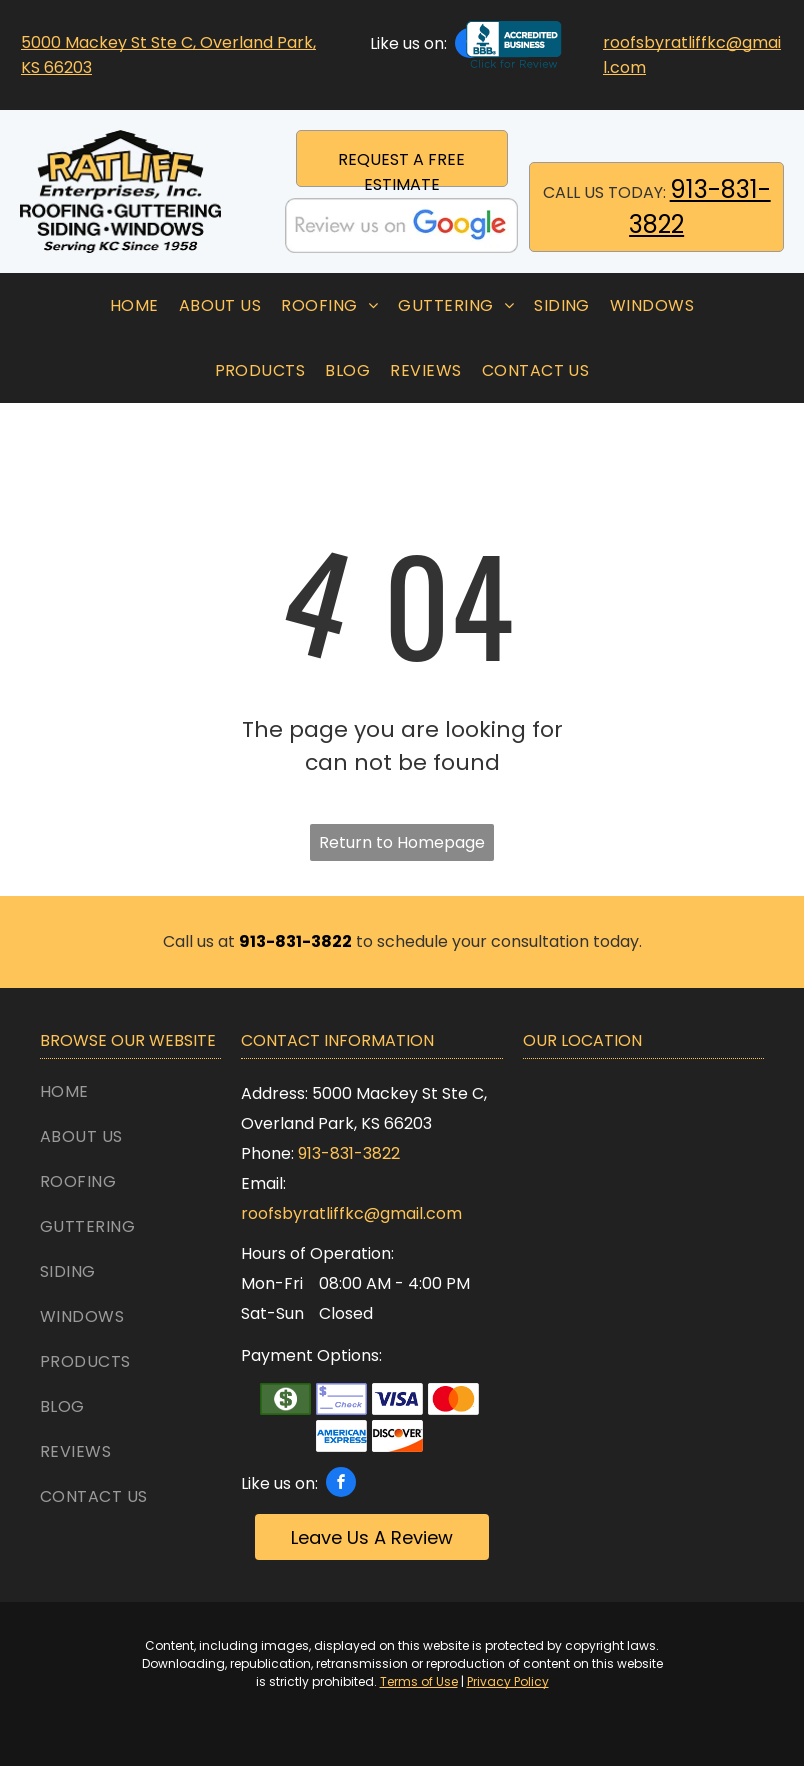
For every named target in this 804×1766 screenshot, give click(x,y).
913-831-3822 (349, 1153)
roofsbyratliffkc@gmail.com (351, 1213)
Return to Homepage (402, 842)
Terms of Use (419, 1681)
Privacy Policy (508, 1681)
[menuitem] (134, 305)
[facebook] (341, 1484)
